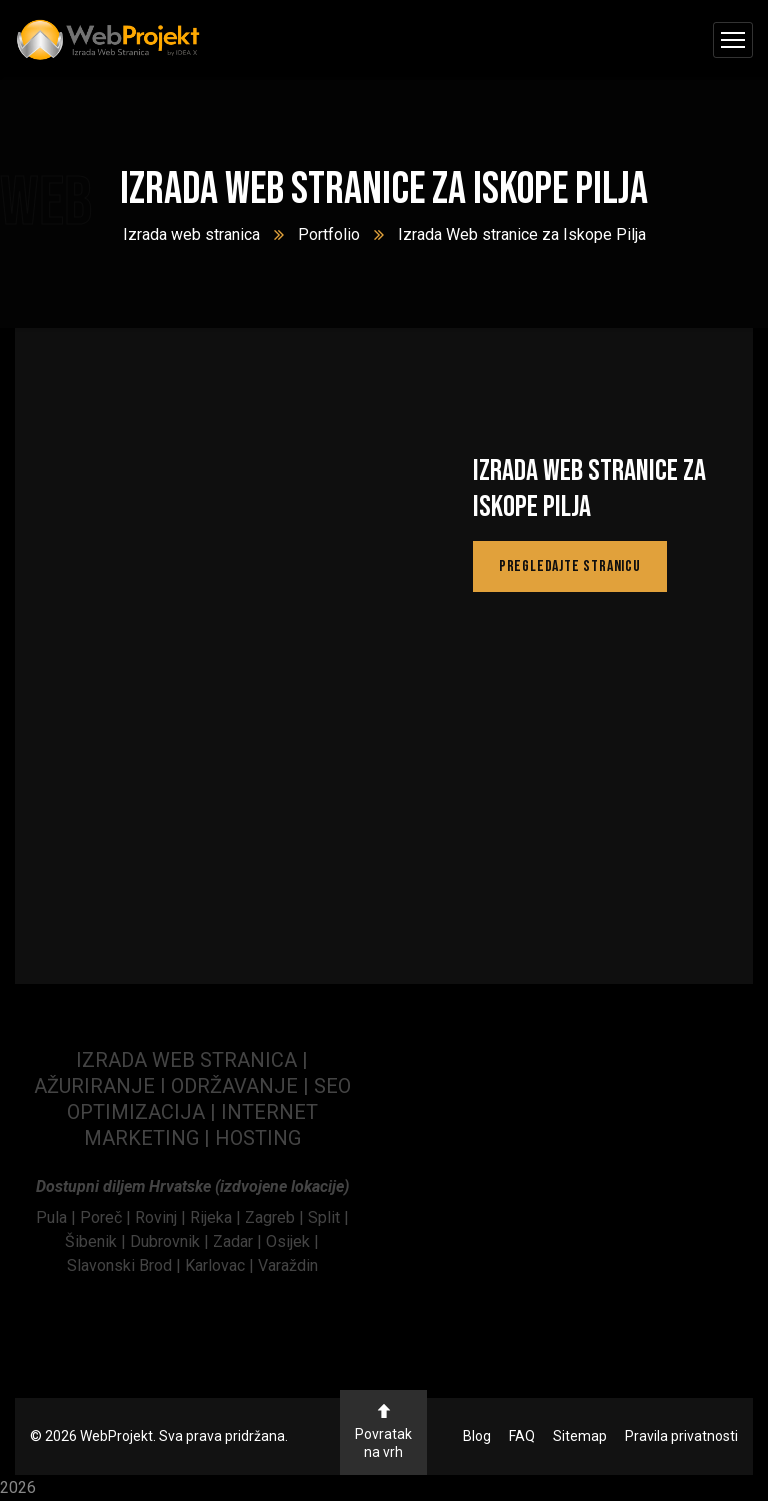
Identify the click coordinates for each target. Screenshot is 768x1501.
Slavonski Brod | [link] (124, 1265)
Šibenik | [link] (97, 1241)
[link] (58, 1217)
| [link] (207, 1138)
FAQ (522, 1436)
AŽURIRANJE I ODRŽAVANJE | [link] (174, 1086)
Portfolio (329, 234)
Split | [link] (328, 1217)
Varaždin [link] (288, 1265)
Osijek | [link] (292, 1241)
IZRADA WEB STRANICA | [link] (192, 1060)
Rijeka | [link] (217, 1217)
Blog (477, 1436)
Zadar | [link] (239, 1241)
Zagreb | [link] (276, 1217)
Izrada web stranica (191, 234)
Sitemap (580, 1436)
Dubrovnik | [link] (171, 1241)
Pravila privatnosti (681, 1436)
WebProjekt (116, 1436)
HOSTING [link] (258, 1138)
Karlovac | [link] (217, 1265)
